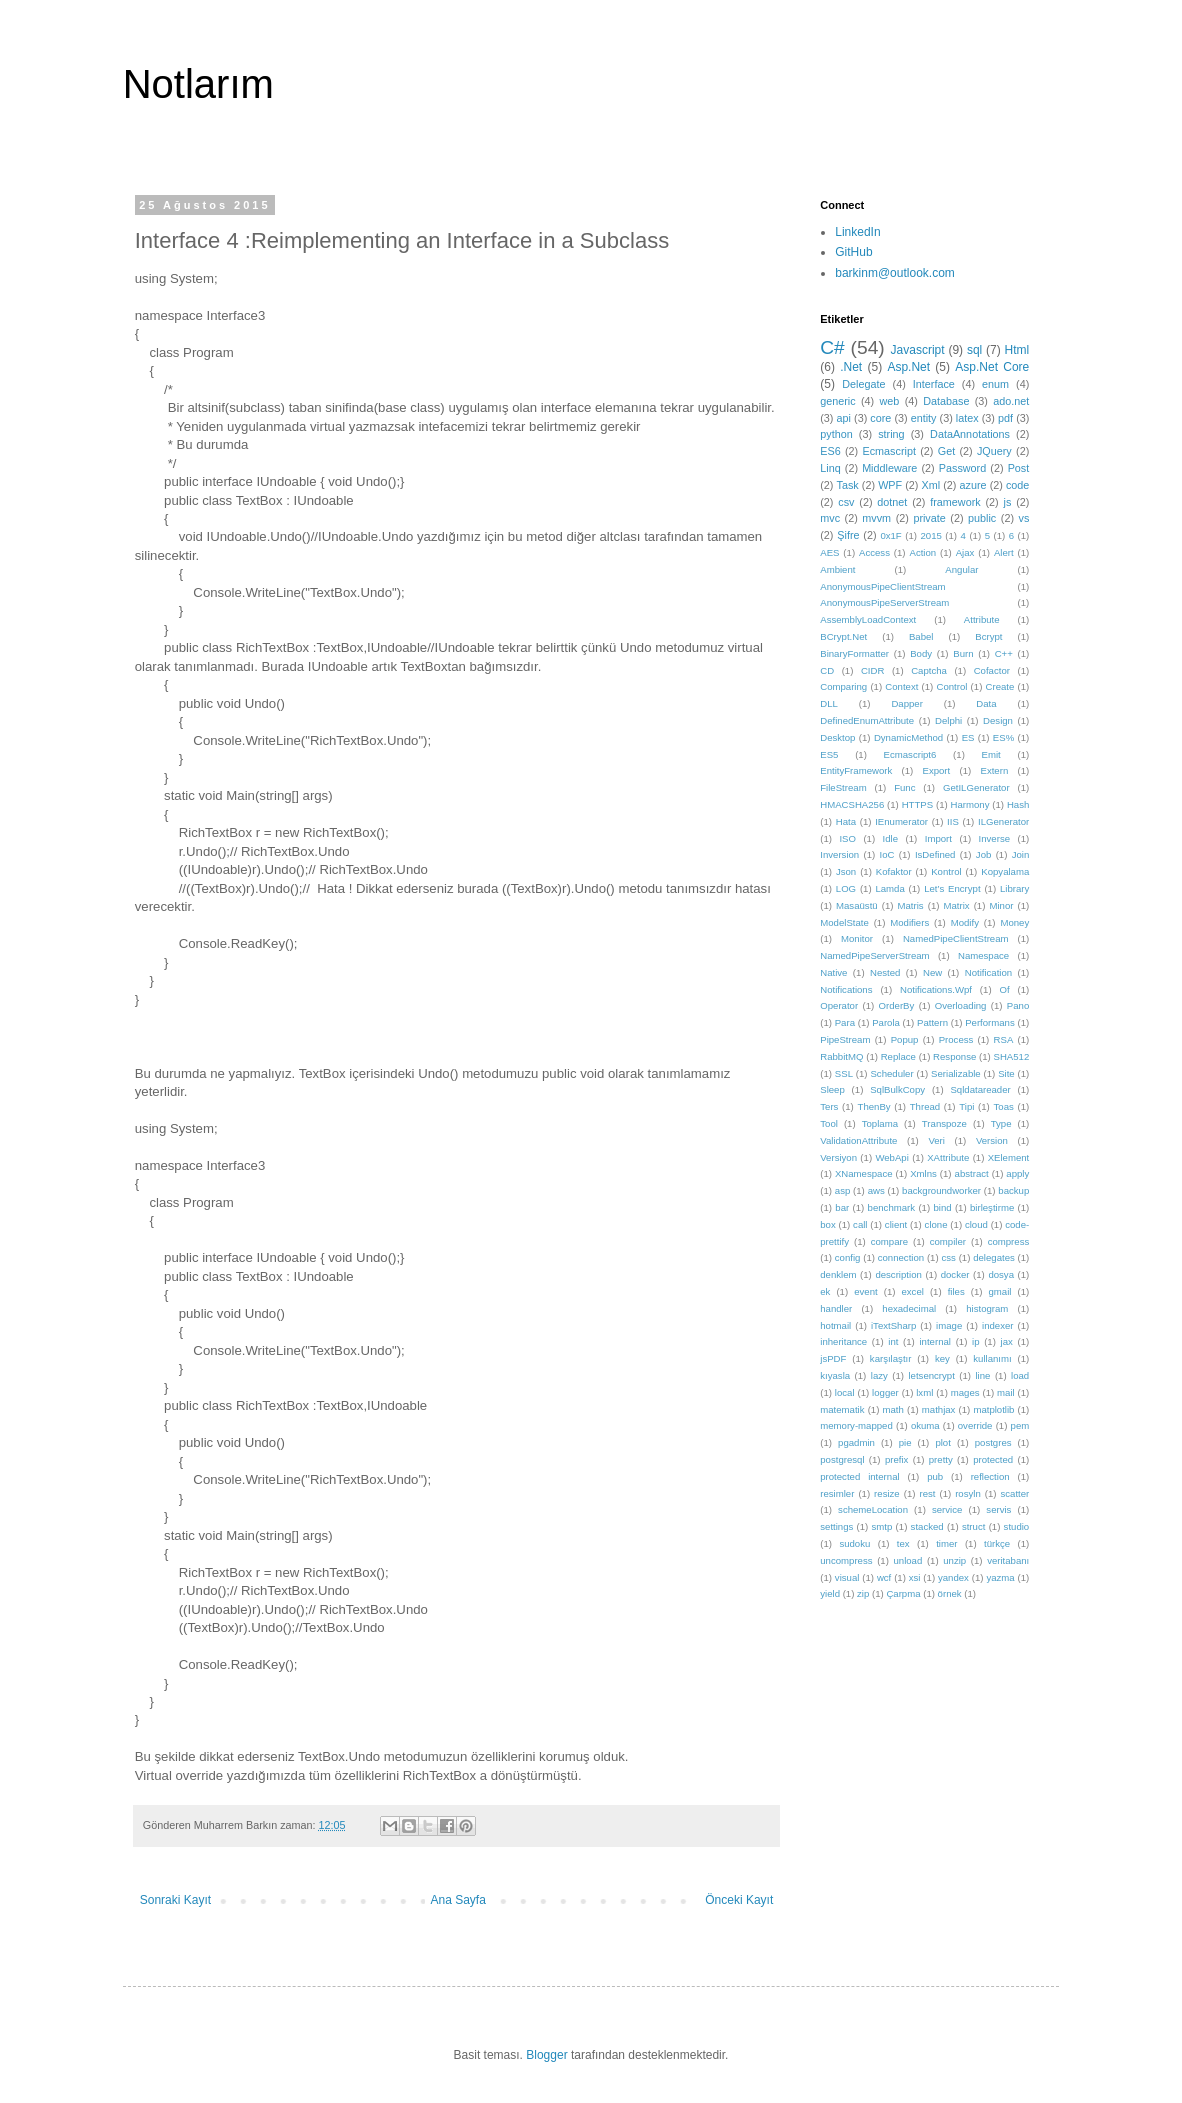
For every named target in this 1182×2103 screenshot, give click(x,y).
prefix (896, 1459)
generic (837, 401)
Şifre (848, 535)
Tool (829, 1123)
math (892, 1409)
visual (847, 1577)
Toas (1004, 1106)
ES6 (830, 451)
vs (1024, 518)
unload (907, 1560)
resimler (837, 1493)
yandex (953, 1577)
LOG (846, 888)
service (947, 1509)
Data (986, 703)
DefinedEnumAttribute (867, 720)
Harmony (970, 804)
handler (836, 1308)
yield (830, 1593)
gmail (1000, 1291)
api (844, 418)
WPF (890, 485)
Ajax (965, 552)
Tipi (966, 1106)
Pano (1018, 1005)
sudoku (854, 1543)
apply (1017, 1173)
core (880, 418)
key (942, 1358)
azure (973, 485)
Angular (961, 569)
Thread (925, 1106)
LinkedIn (857, 232)
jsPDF (833, 1358)
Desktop (837, 737)
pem (1020, 1425)
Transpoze (944, 1123)
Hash (1018, 804)
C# (832, 347)
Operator (839, 1005)
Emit (991, 754)
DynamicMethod (908, 737)
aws (876, 1190)
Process (956, 1039)
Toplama (880, 1123)
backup (1013, 1190)
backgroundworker (941, 1190)
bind (942, 1207)
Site (1006, 1073)
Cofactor (992, 670)
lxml (924, 1392)
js (1008, 502)
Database (946, 401)
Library (1014, 888)
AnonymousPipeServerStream (884, 602)
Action (922, 552)
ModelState (844, 922)
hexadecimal (909, 1308)
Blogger (546, 2055)
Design (998, 720)
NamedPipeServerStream (874, 955)
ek (825, 1291)
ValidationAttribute (858, 1140)
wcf (884, 1577)
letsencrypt (931, 1375)
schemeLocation (873, 1509)
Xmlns (923, 1173)
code (1017, 485)
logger (885, 1392)
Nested (885, 972)
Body (921, 653)
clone (936, 1224)
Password (962, 468)
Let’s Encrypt (952, 888)
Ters (829, 1106)
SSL (844, 1073)
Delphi (948, 720)
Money (1014, 922)
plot (942, 1442)
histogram (987, 1308)
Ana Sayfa (457, 1900)
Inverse (994, 838)
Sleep (832, 1089)
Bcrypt (988, 636)
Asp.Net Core (992, 367)
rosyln (968, 1493)
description (898, 1274)
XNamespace (864, 1173)
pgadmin (856, 1442)
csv (846, 502)
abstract (972, 1173)
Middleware (889, 468)
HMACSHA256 (852, 804)
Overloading (961, 1005)
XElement (1009, 1157)
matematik (842, 1409)
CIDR (872, 670)
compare (889, 1241)
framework (955, 502)
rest (927, 1493)
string (891, 434)
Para (845, 1022)
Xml (931, 485)
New (932, 972)
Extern (994, 770)
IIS (953, 821)
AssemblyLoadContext (868, 619)
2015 (930, 535)
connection (901, 1257)
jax (1007, 1341)
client (896, 1224)
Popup (905, 1039)
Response (954, 1056)
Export (936, 770)
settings (836, 1526)
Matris (911, 905)
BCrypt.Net (843, 636)
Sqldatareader (980, 1089)
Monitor (857, 938)
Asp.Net (908, 367)
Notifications (846, 989)
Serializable (956, 1073)
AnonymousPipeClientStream (882, 586)
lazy (879, 1375)
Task (848, 485)
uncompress (846, 1560)
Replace (898, 1056)
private (929, 518)
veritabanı (1008, 1560)
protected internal (859, 1476)
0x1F (890, 535)
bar (842, 1207)
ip (975, 1341)
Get (946, 451)
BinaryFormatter (854, 653)
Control (951, 686)
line (982, 1375)
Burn (963, 653)
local (845, 1392)
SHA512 (1012, 1056)
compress (1009, 1241)
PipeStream (845, 1039)
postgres (993, 1442)
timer (946, 1543)
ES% (1003, 737)
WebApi (891, 1157)
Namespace (983, 955)
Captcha (929, 670)
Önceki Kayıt (739, 1900)
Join (1021, 854)
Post (1019, 468)
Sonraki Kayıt (175, 1900)
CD (827, 670)
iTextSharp (893, 1325)
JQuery (994, 451)
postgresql (842, 1459)
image (949, 1325)
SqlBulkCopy (897, 1089)
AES (829, 552)
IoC (887, 854)
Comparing (843, 686)
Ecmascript (889, 451)
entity (924, 418)
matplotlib (993, 1409)
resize (887, 1493)
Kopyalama (1005, 871)
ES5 (829, 754)
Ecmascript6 (910, 754)
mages (965, 1392)
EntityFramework (856, 770)
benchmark (891, 1207)
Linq (830, 468)
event (865, 1291)
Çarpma (903, 1593)
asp (842, 1190)
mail (1006, 1392)
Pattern (932, 1022)
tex (903, 1543)
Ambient (837, 569)
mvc (830, 518)
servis (998, 1509)
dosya (1001, 1274)
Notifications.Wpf (936, 989)
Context (901, 686)
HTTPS (917, 804)
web (890, 401)
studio (1017, 1526)
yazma (1000, 1577)
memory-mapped (856, 1425)
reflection (990, 1476)
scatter (1015, 1493)
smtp (882, 1526)
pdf (1005, 418)
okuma (925, 1425)
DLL (829, 703)
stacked (927, 1526)
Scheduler (891, 1073)
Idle (890, 838)
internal (934, 1341)
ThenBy (874, 1106)
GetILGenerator (976, 787)
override (975, 1425)
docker (955, 1274)
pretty (941, 1459)
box (827, 1224)
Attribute (982, 619)
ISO (847, 838)
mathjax (939, 1409)
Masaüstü (857, 905)
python (836, 434)
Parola (886, 1022)
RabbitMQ (841, 1056)
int (893, 1341)
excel (912, 1291)
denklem (838, 1274)
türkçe (997, 1543)
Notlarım (198, 84)
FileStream (843, 787)
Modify (965, 922)
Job (983, 854)
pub (935, 1476)
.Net (851, 367)
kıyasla (835, 1375)
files (956, 1291)
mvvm (876, 518)
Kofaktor (894, 871)
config (848, 1257)
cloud (976, 1224)
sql (974, 350)
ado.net (1011, 401)
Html (1017, 350)
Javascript (918, 350)
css (948, 1257)
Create (1000, 686)
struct (973, 1526)
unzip (954, 1560)
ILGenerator (1003, 821)
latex (967, 418)
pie (905, 1442)
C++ (1004, 653)
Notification (988, 972)
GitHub (853, 252)
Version (992, 1140)
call (860, 1224)
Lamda (889, 888)
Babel (921, 636)
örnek (950, 1593)
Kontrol (946, 871)
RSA (1004, 1039)
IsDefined (935, 854)
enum (995, 384)
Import (938, 838)
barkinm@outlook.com (895, 273)
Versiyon (838, 1157)
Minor (1001, 905)
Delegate (863, 384)
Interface (934, 384)
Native (833, 972)
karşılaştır (891, 1358)
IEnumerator (901, 821)
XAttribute (948, 1157)
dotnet (892, 502)
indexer (997, 1325)
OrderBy (897, 1005)
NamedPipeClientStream (956, 938)
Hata (846, 821)
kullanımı (992, 1358)
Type (1001, 1123)
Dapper (906, 703)
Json (846, 871)
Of (1004, 989)
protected (993, 1459)
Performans (990, 1022)
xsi (915, 1577)
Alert (1004, 552)
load (1020, 1375)
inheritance (843, 1341)
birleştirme (992, 1207)
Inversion (839, 854)
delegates (994, 1257)
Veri (936, 1140)
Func (904, 787)
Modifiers (909, 922)
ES (968, 737)
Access (874, 552)
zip (863, 1593)
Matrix (956, 905)
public (982, 518)
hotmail (835, 1325)
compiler (948, 1241)
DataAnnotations (970, 434)
